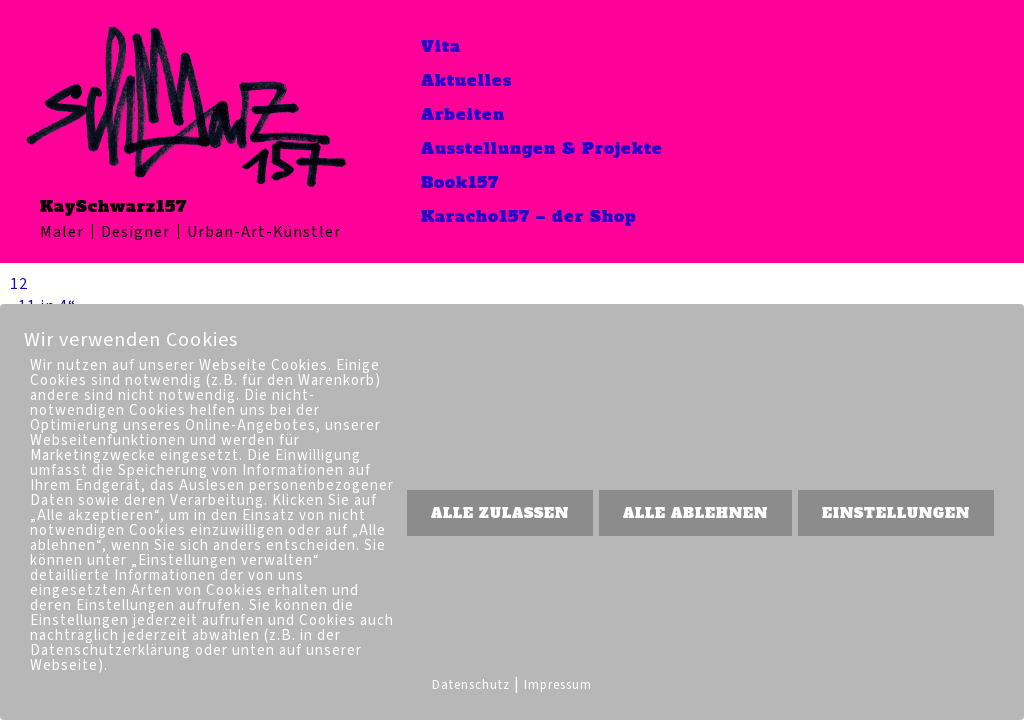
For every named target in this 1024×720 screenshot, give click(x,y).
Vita (441, 46)
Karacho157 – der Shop (529, 216)
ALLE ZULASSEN (500, 513)
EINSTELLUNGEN (896, 513)
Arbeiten (463, 114)
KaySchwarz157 (113, 206)
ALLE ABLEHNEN (695, 513)
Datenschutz (471, 685)
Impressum (558, 685)
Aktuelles (466, 80)
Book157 (460, 182)
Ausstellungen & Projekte (542, 148)
